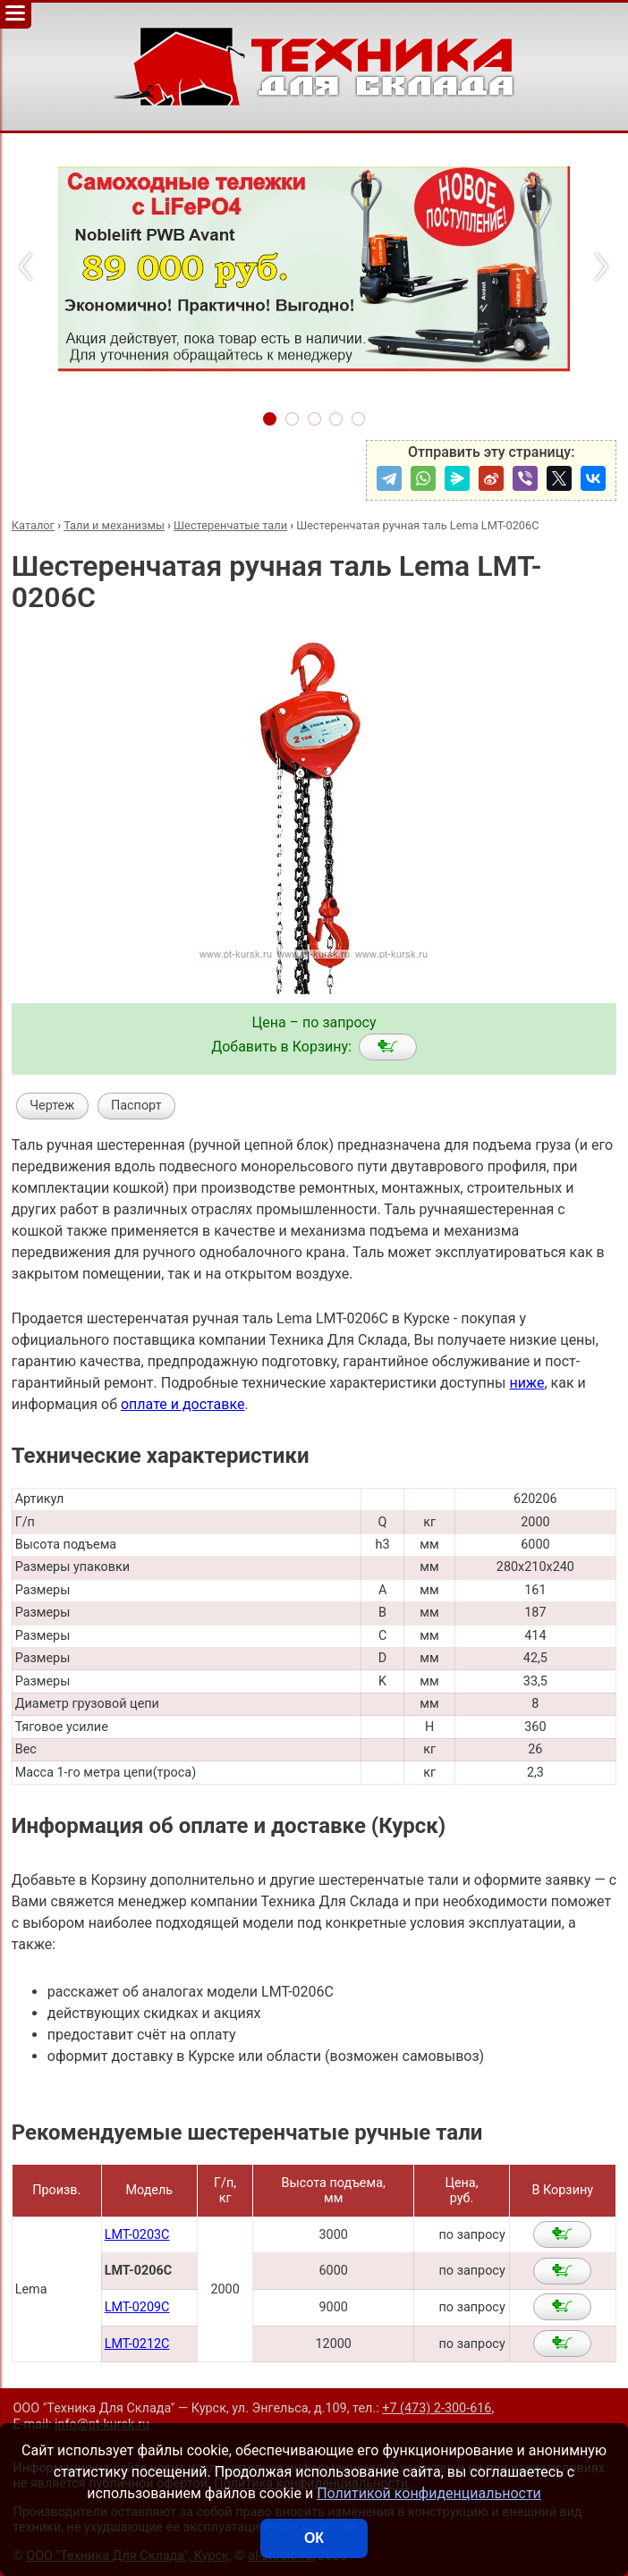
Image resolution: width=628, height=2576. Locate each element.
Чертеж (52, 1105)
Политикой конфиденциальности (429, 2493)
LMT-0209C (137, 2307)
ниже (526, 1382)
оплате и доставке (183, 1404)
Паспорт (136, 1105)
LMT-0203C (137, 2234)
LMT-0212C (137, 2344)
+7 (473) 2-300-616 (436, 2408)
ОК (314, 2538)
